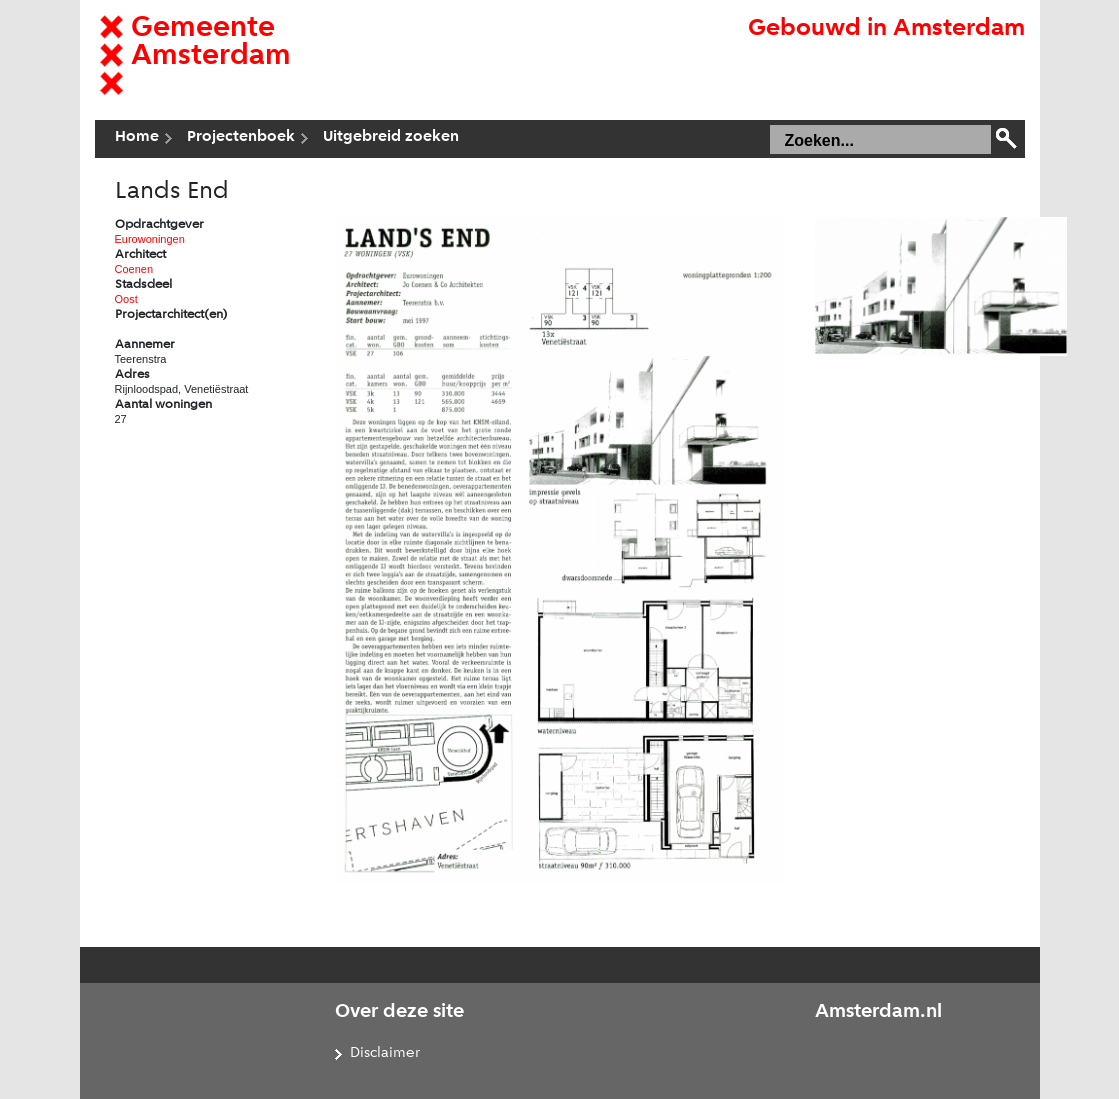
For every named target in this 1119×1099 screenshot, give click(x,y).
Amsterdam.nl (878, 1012)
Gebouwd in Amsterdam (886, 28)
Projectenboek (241, 137)
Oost (126, 299)
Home (137, 137)
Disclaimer (385, 1053)
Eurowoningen (150, 239)
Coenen (134, 269)
